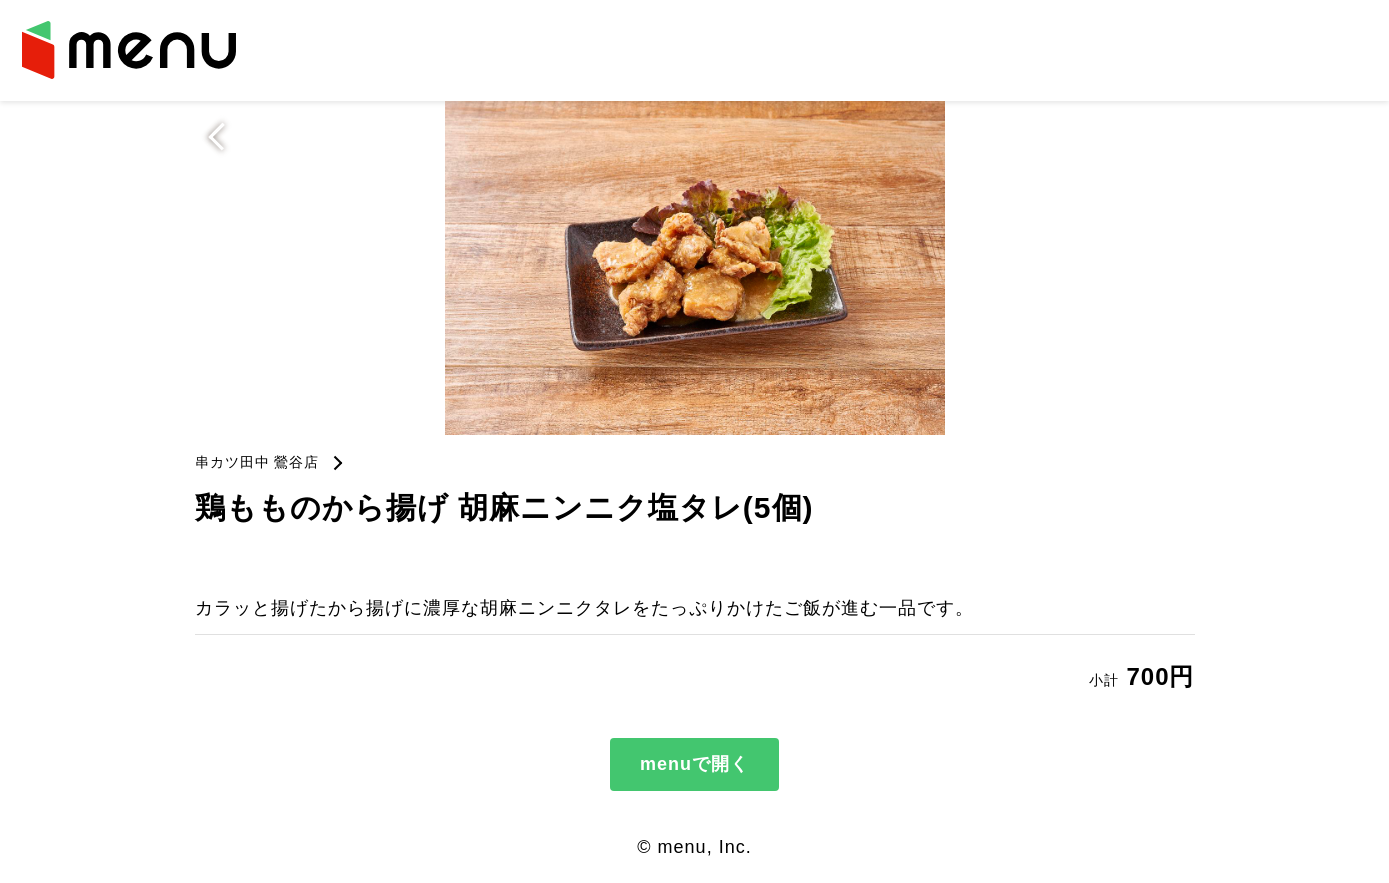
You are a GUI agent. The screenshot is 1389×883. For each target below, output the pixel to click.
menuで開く (694, 764)
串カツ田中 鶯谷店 (257, 462)
